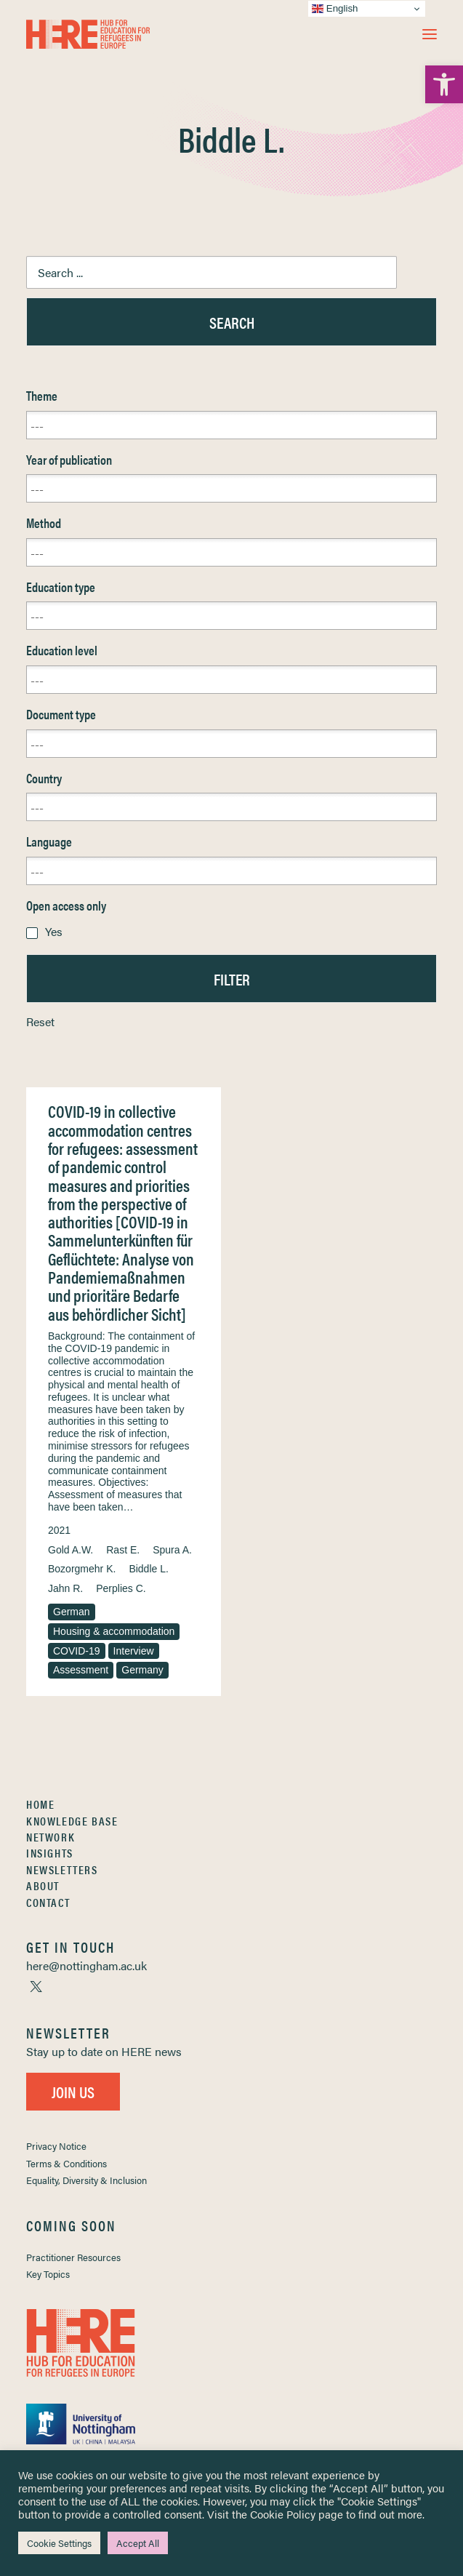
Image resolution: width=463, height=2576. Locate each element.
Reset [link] (40, 1021)
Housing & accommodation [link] (113, 1631)
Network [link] (50, 1836)
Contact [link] (48, 1902)
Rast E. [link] (123, 1550)
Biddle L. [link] (148, 1569)
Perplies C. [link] (120, 1588)
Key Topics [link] (48, 2274)
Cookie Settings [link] (59, 2543)
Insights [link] (49, 1852)
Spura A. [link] (172, 1550)
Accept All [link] (137, 2543)
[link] (444, 84)
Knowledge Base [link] (72, 1820)
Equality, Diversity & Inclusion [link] (86, 2180)
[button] (429, 34)
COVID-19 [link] (76, 1651)
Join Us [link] (73, 2091)
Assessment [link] (80, 1670)
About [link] (43, 1885)
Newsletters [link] (62, 1869)
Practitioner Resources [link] (73, 2257)
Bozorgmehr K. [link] (82, 1569)
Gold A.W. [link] (70, 1550)
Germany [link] (142, 1670)
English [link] (335, 9)
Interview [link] (133, 1651)
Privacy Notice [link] (56, 2146)
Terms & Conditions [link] (66, 2163)
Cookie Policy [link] (282, 2513)
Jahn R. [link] (65, 1588)
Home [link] (40, 1804)
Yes (54, 931)
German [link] (71, 1611)
